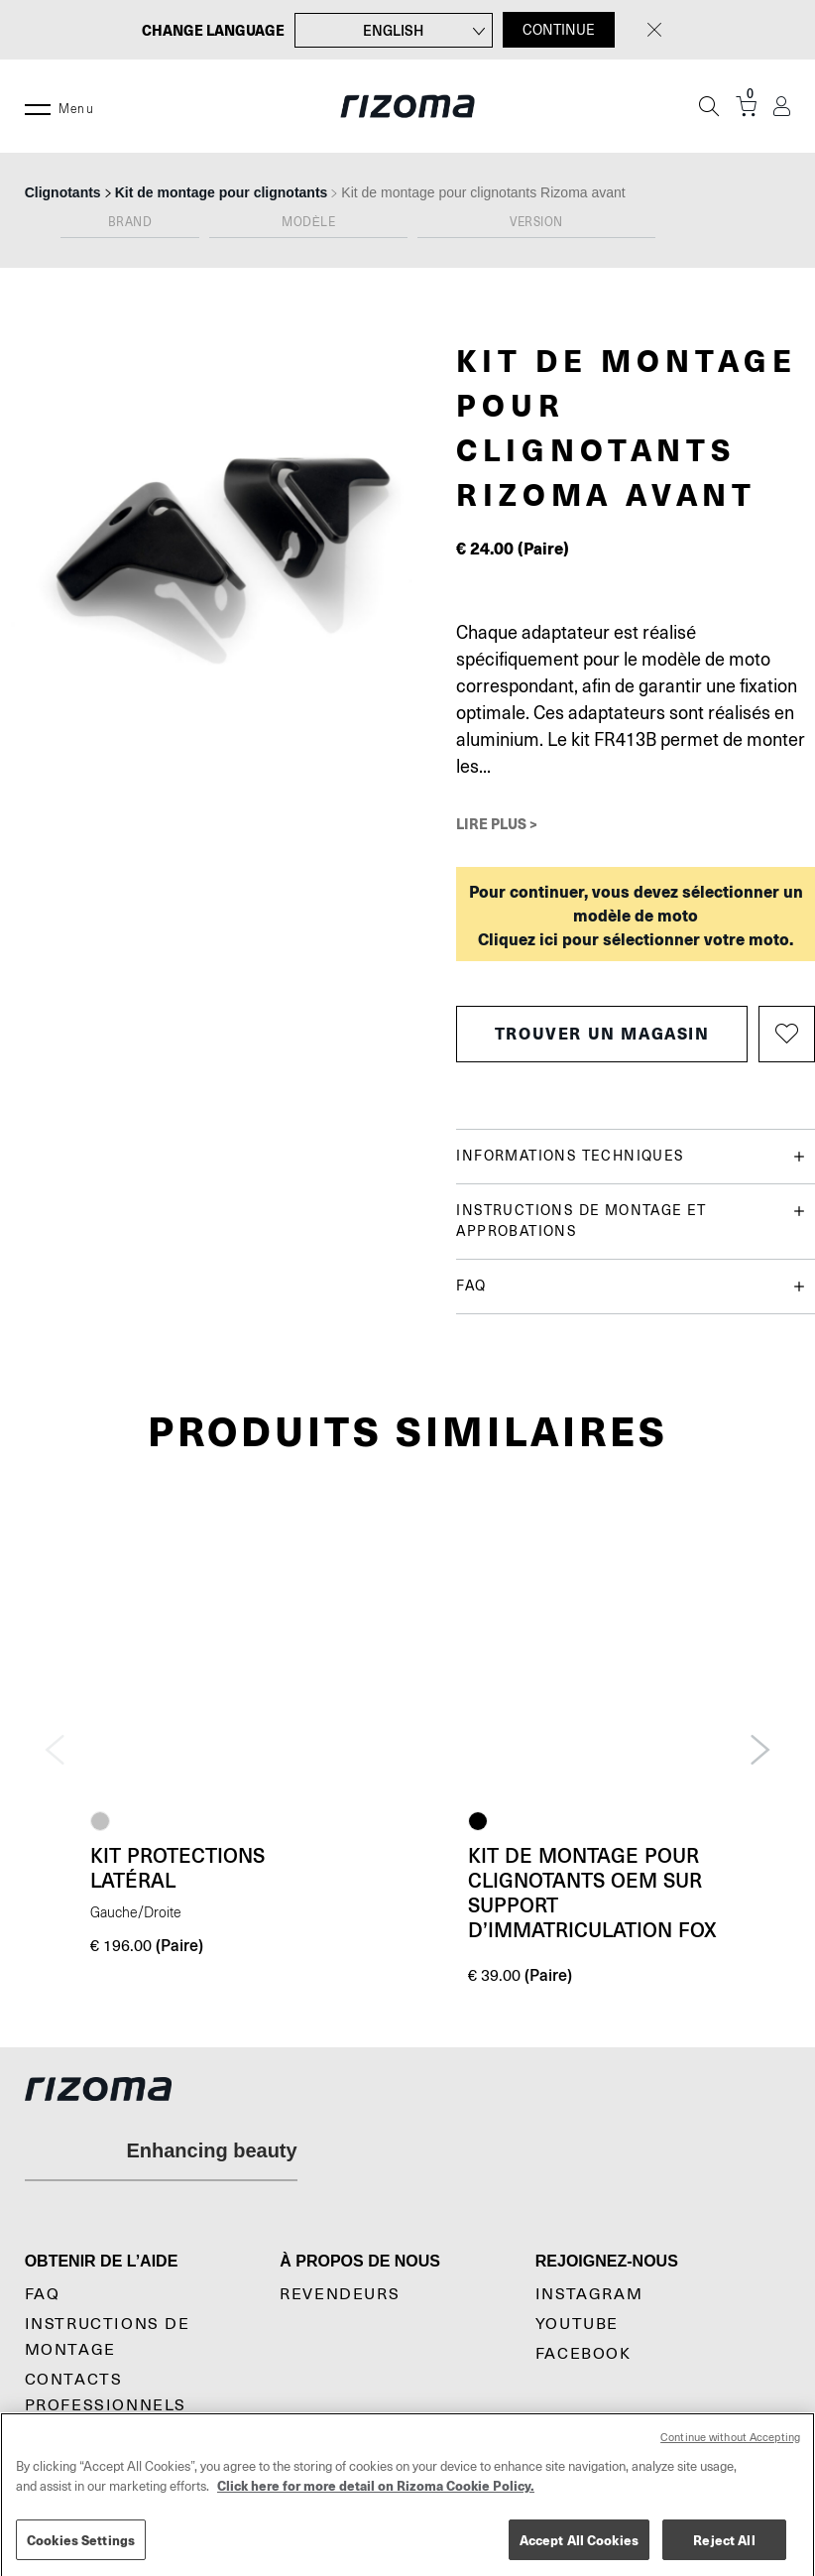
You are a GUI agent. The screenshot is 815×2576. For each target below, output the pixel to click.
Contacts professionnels (105, 2392)
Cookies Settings (81, 2551)
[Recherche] (709, 106)
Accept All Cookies (579, 2551)
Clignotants (63, 192)
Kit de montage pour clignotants (221, 192)
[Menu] (38, 106)
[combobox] (129, 226)
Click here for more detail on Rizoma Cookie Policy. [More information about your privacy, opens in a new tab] (375, 2498)
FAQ (630, 1286)
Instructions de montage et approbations (630, 1219)
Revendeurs (340, 2294)
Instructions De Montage (107, 2337)
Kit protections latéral (177, 1867)
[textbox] (129, 226)
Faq (42, 2294)
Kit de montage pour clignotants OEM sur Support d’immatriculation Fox (592, 1892)
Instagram (588, 2294)
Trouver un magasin (602, 1033)
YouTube (577, 2324)
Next (760, 1750)
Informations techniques (630, 1156)
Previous (54, 1750)
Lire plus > (496, 823)
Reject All (724, 2551)
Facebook (583, 2354)
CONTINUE (559, 30)
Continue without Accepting (730, 2449)
